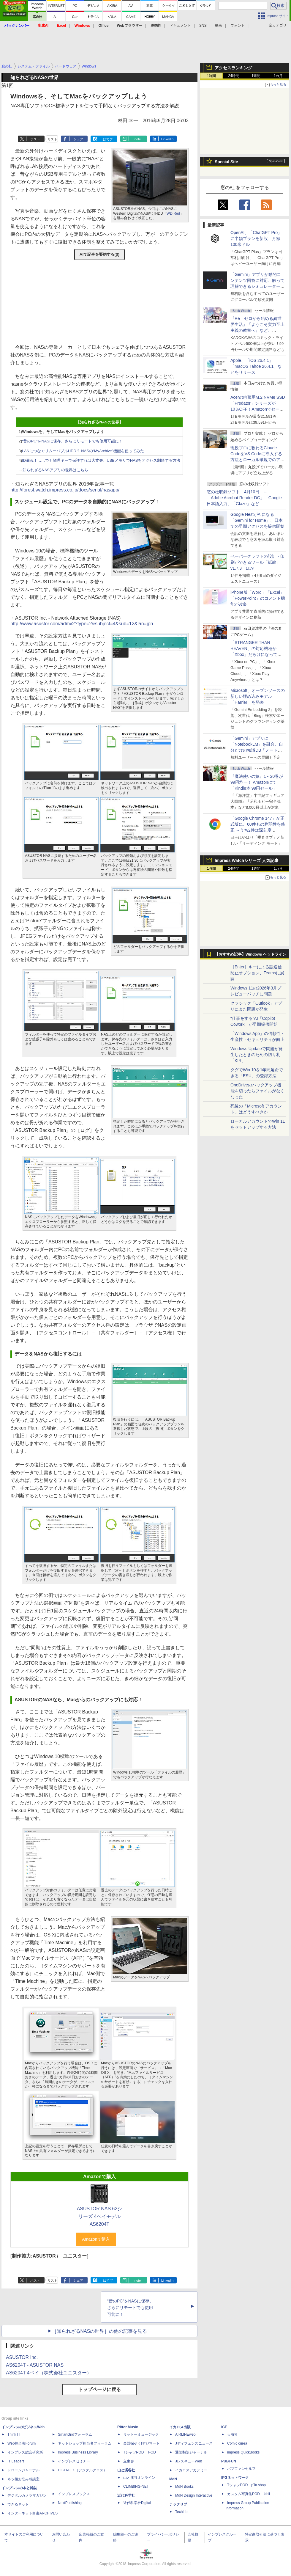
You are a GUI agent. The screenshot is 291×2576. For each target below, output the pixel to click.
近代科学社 (126, 2495)
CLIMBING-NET (136, 2486)
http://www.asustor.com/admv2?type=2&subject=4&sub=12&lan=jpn (81, 623)
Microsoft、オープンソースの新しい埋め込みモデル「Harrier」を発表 (257, 696)
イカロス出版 (180, 2427)
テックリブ (178, 2504)
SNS (203, 25)
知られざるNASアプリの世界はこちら (55, 470)
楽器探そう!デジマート (141, 2443)
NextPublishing (70, 2503)
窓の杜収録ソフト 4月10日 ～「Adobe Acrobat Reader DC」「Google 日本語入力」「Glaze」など (244, 497)
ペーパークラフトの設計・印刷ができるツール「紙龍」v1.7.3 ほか (257, 562)
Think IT (13, 2434)
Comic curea (237, 2443)
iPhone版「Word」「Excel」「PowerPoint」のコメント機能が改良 (257, 598)
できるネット (18, 2504)
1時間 (211, 76)
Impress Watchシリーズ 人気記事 (247, 860)
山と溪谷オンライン (139, 2478)
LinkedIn (167, 139)
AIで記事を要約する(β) (99, 254)
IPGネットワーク (235, 2478)
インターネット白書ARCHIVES (32, 2513)
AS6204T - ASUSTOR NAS (35, 2365)
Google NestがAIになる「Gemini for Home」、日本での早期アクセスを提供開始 (257, 520)
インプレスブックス (74, 2494)
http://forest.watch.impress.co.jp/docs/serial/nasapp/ (64, 489)
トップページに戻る (99, 2389)
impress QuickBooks (243, 2452)
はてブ (108, 139)
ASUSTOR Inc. (22, 2357)
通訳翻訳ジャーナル (191, 2452)
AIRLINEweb (185, 2434)
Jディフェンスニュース (194, 2443)
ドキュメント (180, 25)
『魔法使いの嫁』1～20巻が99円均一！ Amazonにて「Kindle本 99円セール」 (256, 782)
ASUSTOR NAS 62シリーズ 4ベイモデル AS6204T (99, 2216)
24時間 (233, 76)
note (138, 139)
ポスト (35, 139)
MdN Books (184, 2486)
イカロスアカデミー (191, 2470)
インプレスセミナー (74, 2461)
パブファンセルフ (241, 2469)
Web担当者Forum (21, 2443)
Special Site (226, 161)
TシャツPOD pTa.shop (246, 2485)
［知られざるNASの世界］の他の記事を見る (99, 2331)
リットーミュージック (141, 2434)
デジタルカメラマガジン (27, 2495)
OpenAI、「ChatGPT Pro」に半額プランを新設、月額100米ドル (256, 238)
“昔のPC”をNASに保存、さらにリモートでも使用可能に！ (72, 441)
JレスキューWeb (188, 2461)
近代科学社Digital (137, 2503)
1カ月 (278, 76)
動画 (218, 25)
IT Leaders (15, 2461)
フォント (237, 25)
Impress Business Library (78, 2452)
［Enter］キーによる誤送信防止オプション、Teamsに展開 (257, 973)
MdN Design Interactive (193, 2495)
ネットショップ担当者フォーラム (84, 2443)
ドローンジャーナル (23, 2470)
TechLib (181, 2512)
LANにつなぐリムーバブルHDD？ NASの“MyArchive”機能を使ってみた (83, 451)
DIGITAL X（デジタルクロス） (82, 2470)
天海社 (232, 2434)
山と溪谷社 (126, 2470)
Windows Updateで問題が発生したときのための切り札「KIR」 (256, 1054)
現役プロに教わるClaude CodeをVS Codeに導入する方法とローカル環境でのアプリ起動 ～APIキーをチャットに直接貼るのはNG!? (257, 459)
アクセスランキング (233, 67)
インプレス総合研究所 (25, 2452)
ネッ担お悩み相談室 (23, 2479)
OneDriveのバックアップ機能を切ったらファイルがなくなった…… (257, 1091)
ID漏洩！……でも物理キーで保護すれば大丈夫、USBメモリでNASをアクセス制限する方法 (101, 460)
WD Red (173, 213)
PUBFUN (228, 2461)
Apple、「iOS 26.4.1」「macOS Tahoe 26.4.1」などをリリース (256, 366)
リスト (52, 139)
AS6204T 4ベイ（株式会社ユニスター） (48, 2372)
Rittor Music (127, 2427)
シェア (78, 139)
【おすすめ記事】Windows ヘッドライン (250, 954)
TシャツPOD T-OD (139, 2452)
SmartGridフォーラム (75, 2434)
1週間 (256, 76)
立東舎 (128, 2461)
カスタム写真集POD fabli (248, 2494)
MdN (173, 2479)
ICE (224, 2427)
